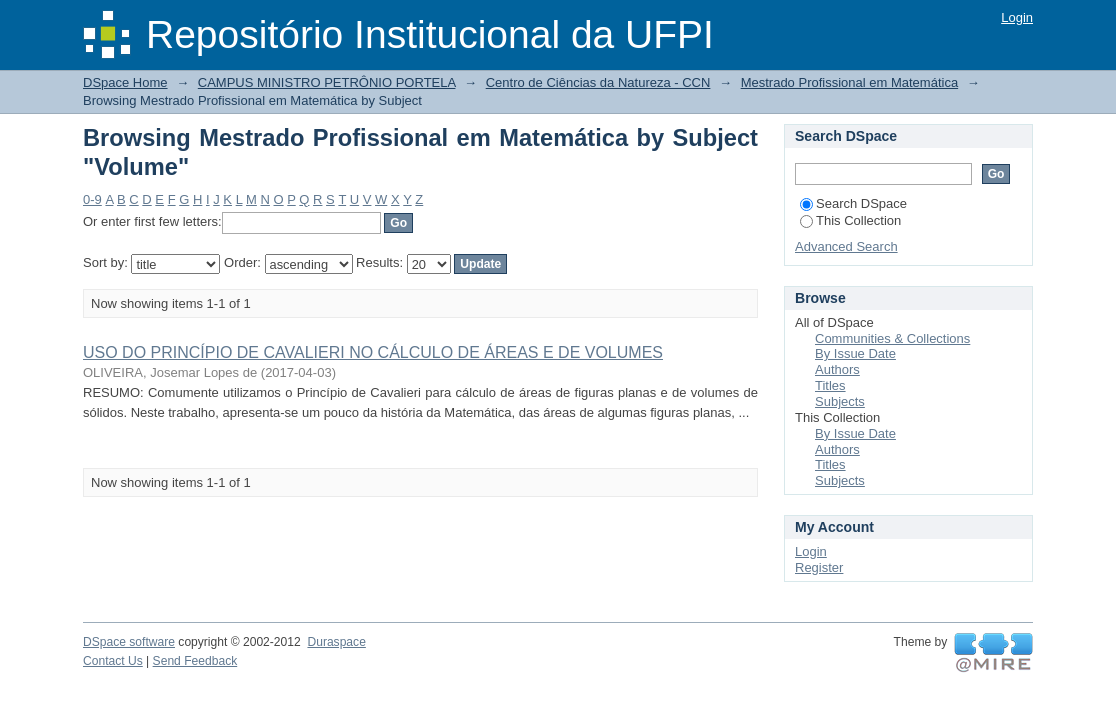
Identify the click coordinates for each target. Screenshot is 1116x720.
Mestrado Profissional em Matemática (849, 82)
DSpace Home (125, 82)
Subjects (840, 401)
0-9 (92, 199)
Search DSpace (853, 203)
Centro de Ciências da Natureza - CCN (598, 82)
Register (819, 567)
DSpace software (129, 642)
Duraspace (336, 642)
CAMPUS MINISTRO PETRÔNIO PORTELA (327, 82)
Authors (837, 369)
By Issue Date (855, 353)
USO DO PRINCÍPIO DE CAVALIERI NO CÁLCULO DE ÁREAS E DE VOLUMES (373, 352)
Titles (830, 385)
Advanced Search (846, 246)
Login (1017, 17)
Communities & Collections (892, 338)
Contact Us (113, 661)
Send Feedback (195, 661)
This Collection (850, 220)
